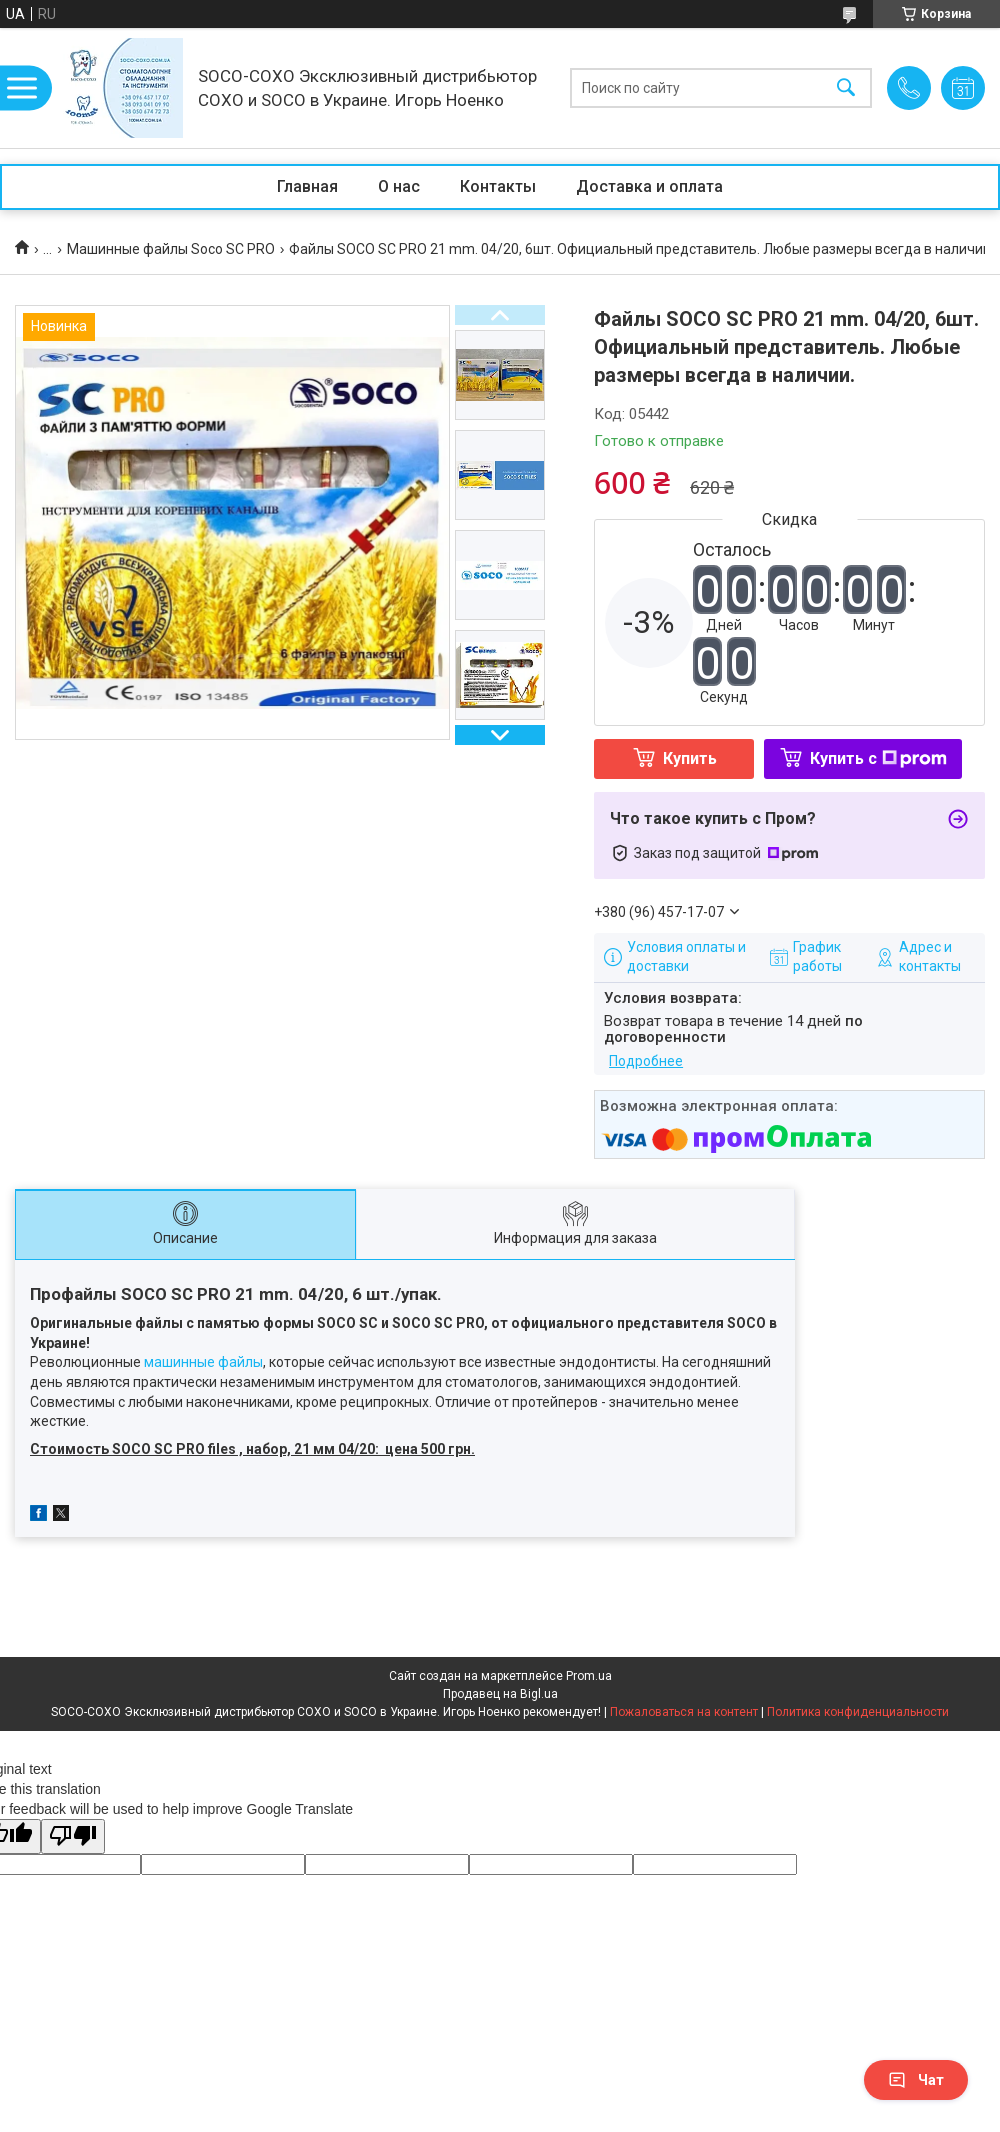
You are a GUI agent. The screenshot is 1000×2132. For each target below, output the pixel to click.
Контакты (498, 186)
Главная (307, 186)
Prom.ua (589, 1676)
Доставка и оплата (649, 186)
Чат (916, 2080)
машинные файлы (203, 1362)
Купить (690, 758)
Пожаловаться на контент (684, 1712)
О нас (399, 186)
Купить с (878, 758)
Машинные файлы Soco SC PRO (171, 249)
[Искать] (846, 88)
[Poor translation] (73, 1836)
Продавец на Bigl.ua (500, 1694)
